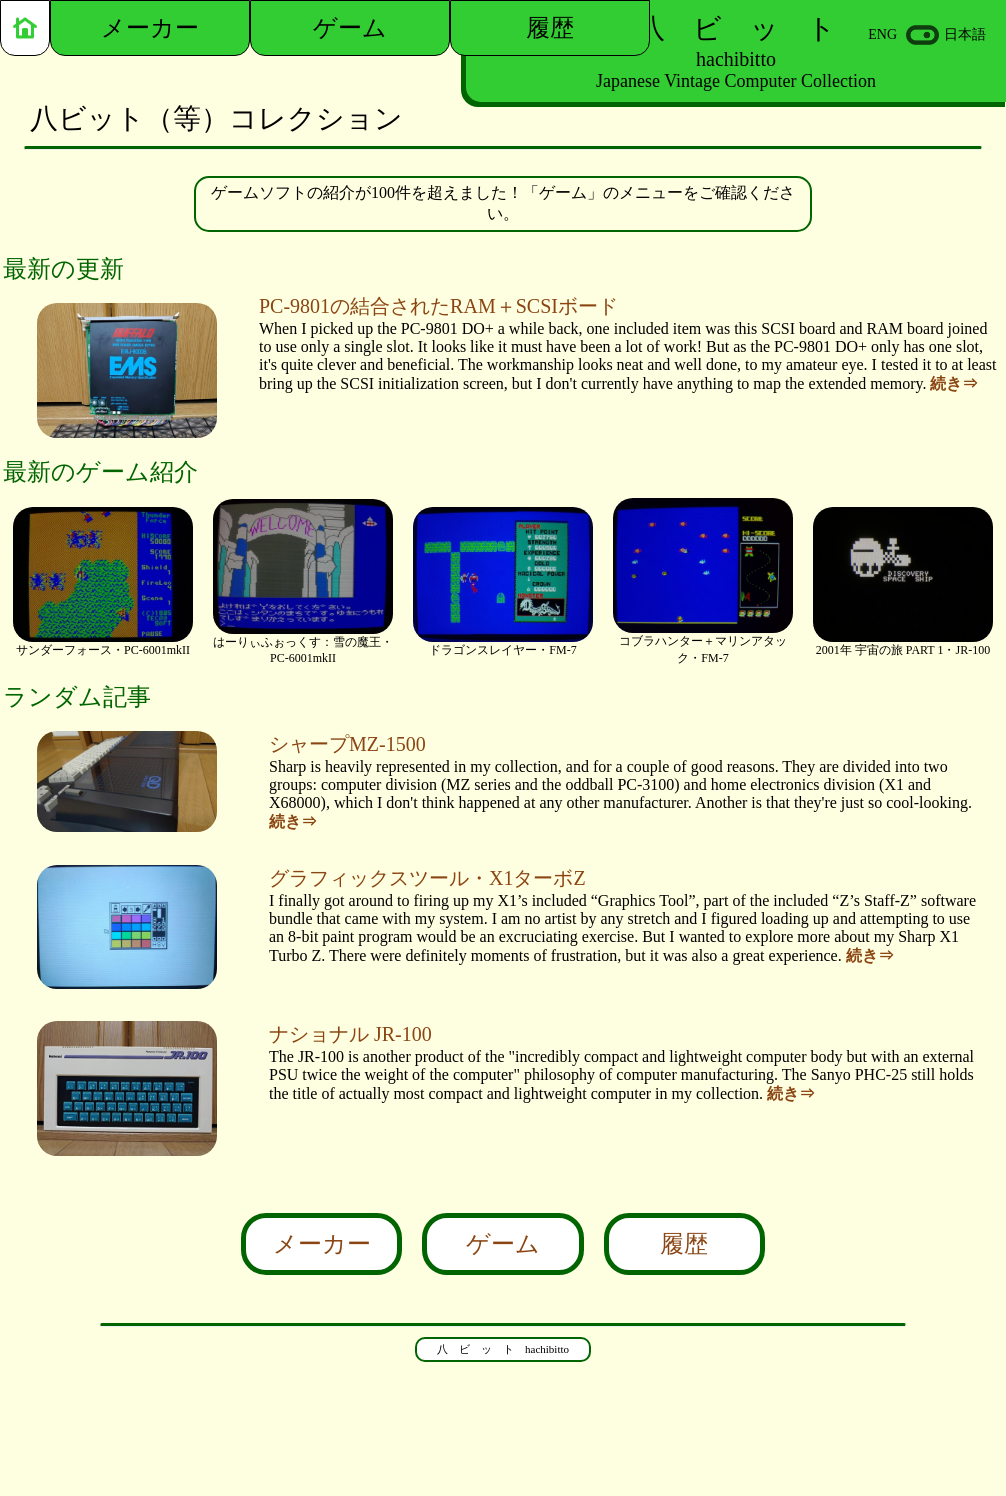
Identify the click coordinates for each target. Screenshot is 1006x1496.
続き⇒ (954, 383)
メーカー (322, 1244)
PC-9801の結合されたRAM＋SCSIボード (438, 306)
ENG (882, 34)
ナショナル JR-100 (350, 1034)
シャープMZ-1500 (347, 744)
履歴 (684, 1244)
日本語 (965, 34)
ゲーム (503, 1244)
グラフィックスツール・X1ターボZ (427, 878)
